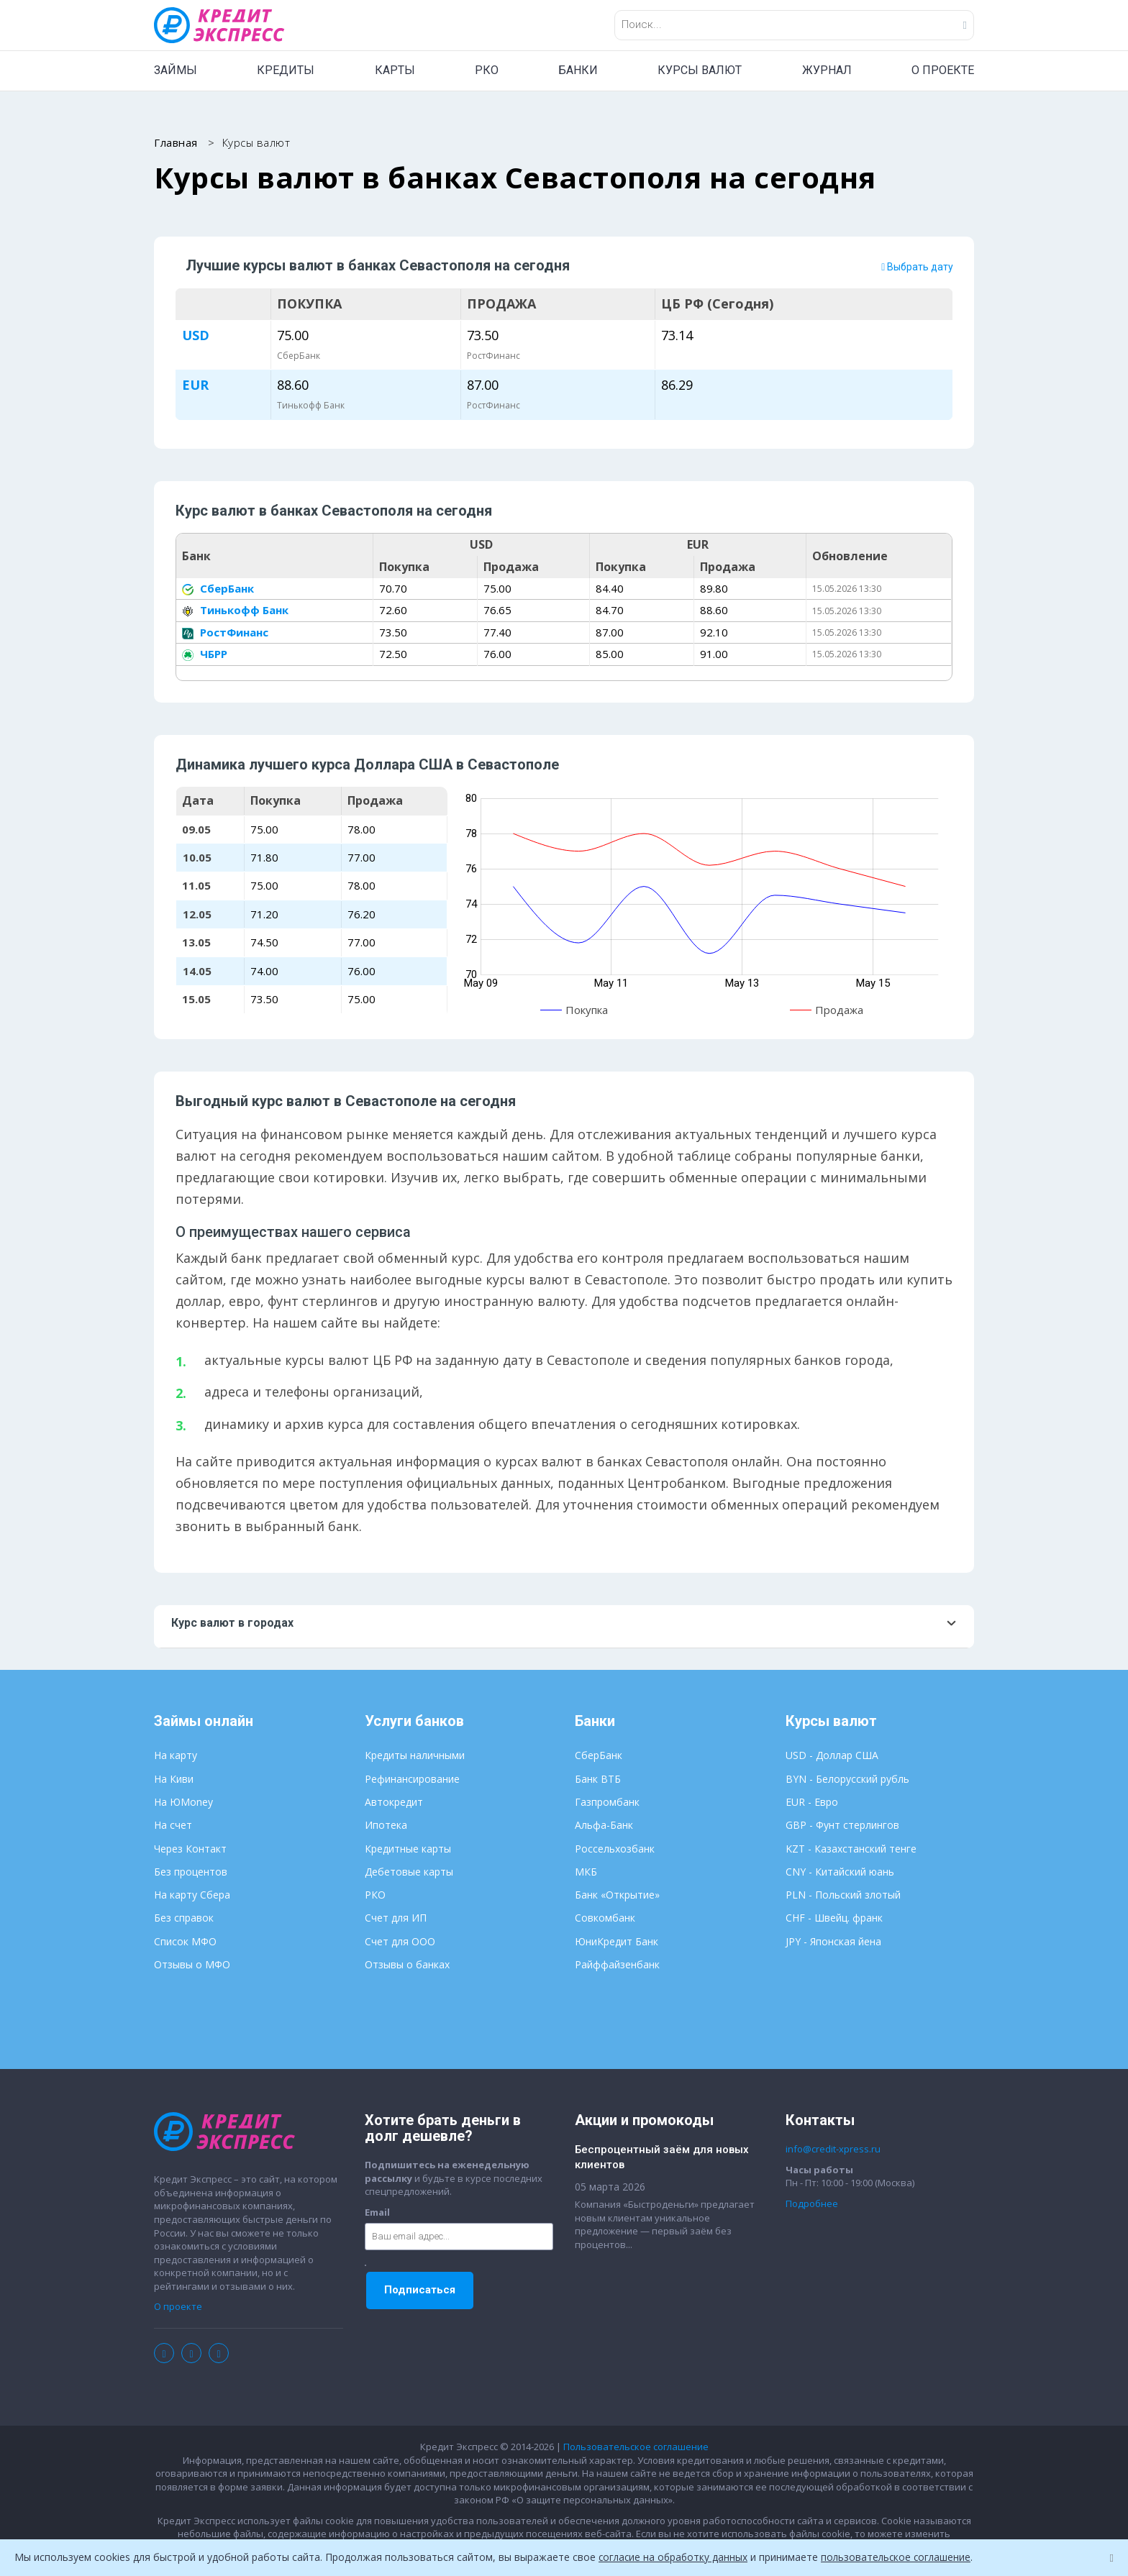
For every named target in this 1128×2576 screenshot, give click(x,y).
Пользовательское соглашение (636, 2447)
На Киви (174, 1779)
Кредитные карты (408, 1848)
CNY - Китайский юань (840, 1872)
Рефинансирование (412, 1779)
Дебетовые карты (409, 1872)
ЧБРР (204, 654)
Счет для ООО (400, 1942)
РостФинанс (225, 633)
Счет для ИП (396, 1918)
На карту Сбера (192, 1895)
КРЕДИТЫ (285, 70)
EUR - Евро (812, 1802)
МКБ (586, 1872)
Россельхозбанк (615, 1848)
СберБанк (218, 589)
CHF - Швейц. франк (834, 1918)
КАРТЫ (395, 70)
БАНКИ (578, 70)
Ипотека (386, 1825)
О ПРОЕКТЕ (942, 70)
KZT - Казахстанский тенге (851, 1848)
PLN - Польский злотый (843, 1895)
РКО (487, 70)
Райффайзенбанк (617, 1965)
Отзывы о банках (407, 1965)
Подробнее (812, 2204)
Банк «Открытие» (617, 1895)
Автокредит (394, 1802)
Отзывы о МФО (192, 1965)
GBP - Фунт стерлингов (842, 1825)
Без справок (184, 1918)
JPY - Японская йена (833, 1942)
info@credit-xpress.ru (833, 2149)
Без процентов (190, 1872)
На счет (173, 1825)
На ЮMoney (183, 1802)
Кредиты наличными (415, 1756)
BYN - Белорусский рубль (847, 1779)
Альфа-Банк (604, 1825)
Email (377, 2212)
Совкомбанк (605, 1918)
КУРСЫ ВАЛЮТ (700, 70)
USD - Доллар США (832, 1756)
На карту (175, 1756)
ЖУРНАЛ (827, 70)
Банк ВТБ (598, 1779)
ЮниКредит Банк (616, 1942)
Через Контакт (190, 1848)
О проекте (178, 2307)
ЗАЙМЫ (175, 70)
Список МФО (185, 1942)
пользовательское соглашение (901, 2557)
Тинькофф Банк (235, 610)
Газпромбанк (607, 1802)
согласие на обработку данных (675, 2557)
